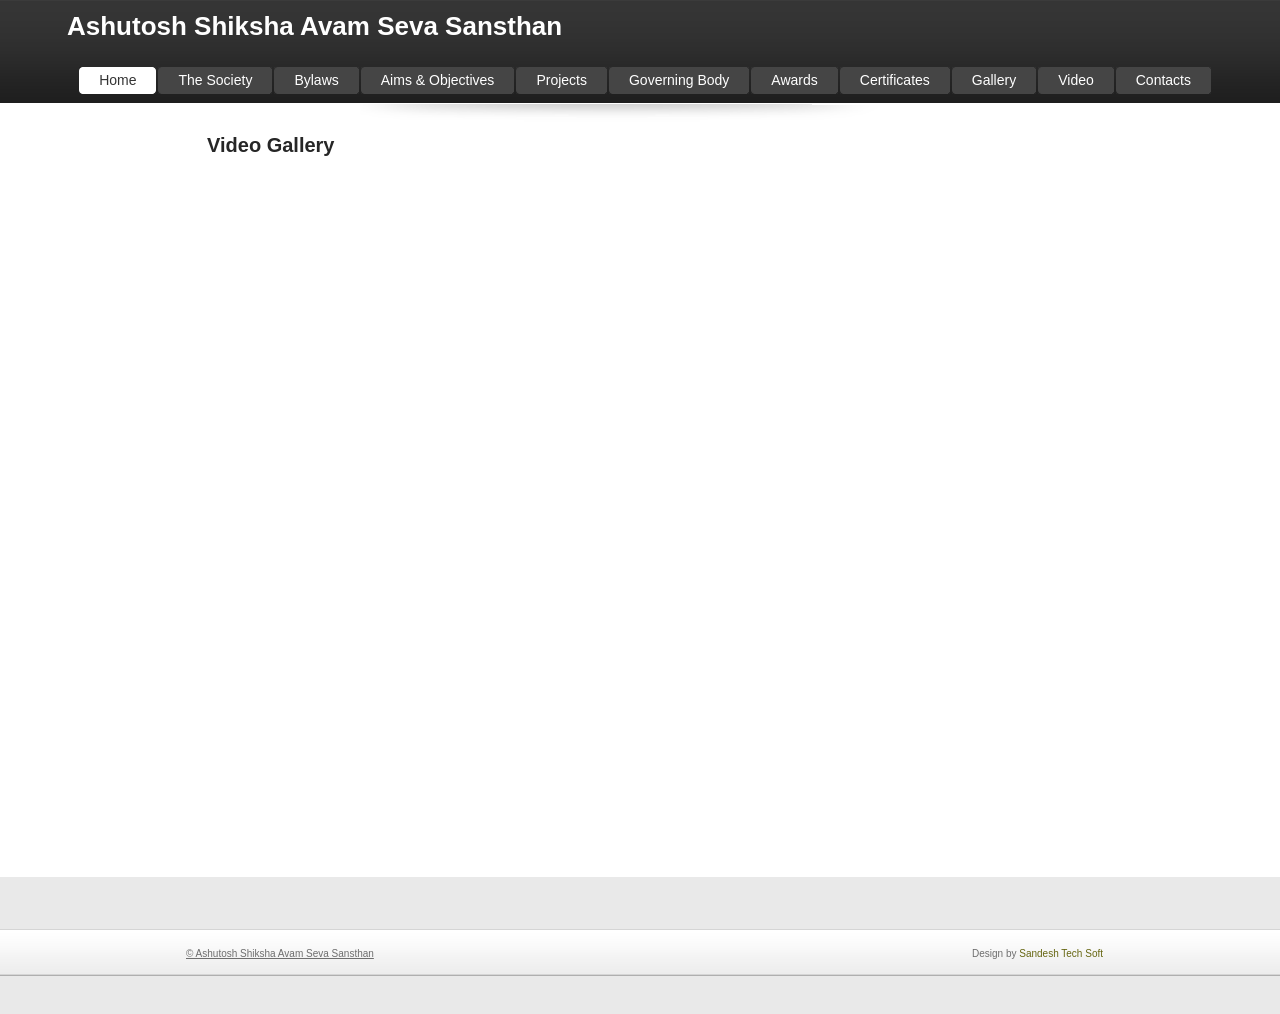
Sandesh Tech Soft (1061, 953)
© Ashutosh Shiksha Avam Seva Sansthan (280, 953)
